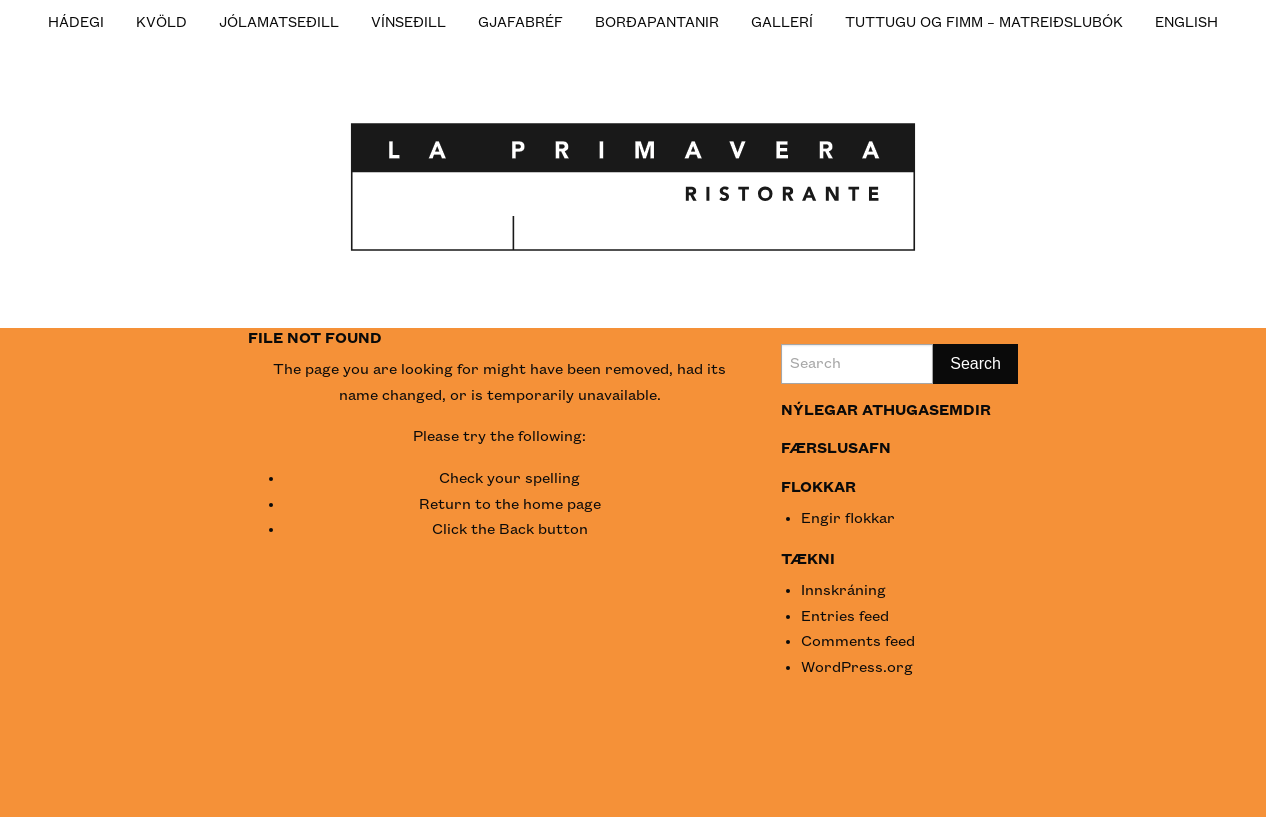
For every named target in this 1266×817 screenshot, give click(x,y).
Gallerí (782, 22)
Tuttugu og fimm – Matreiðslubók (984, 22)
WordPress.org (857, 668)
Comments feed (858, 642)
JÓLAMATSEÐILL (279, 22)
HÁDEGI (76, 22)
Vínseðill (408, 22)
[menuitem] (76, 22)
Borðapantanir (657, 22)
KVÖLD (161, 22)
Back (516, 530)
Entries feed (845, 617)
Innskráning (843, 591)
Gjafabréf (520, 22)
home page (562, 505)
